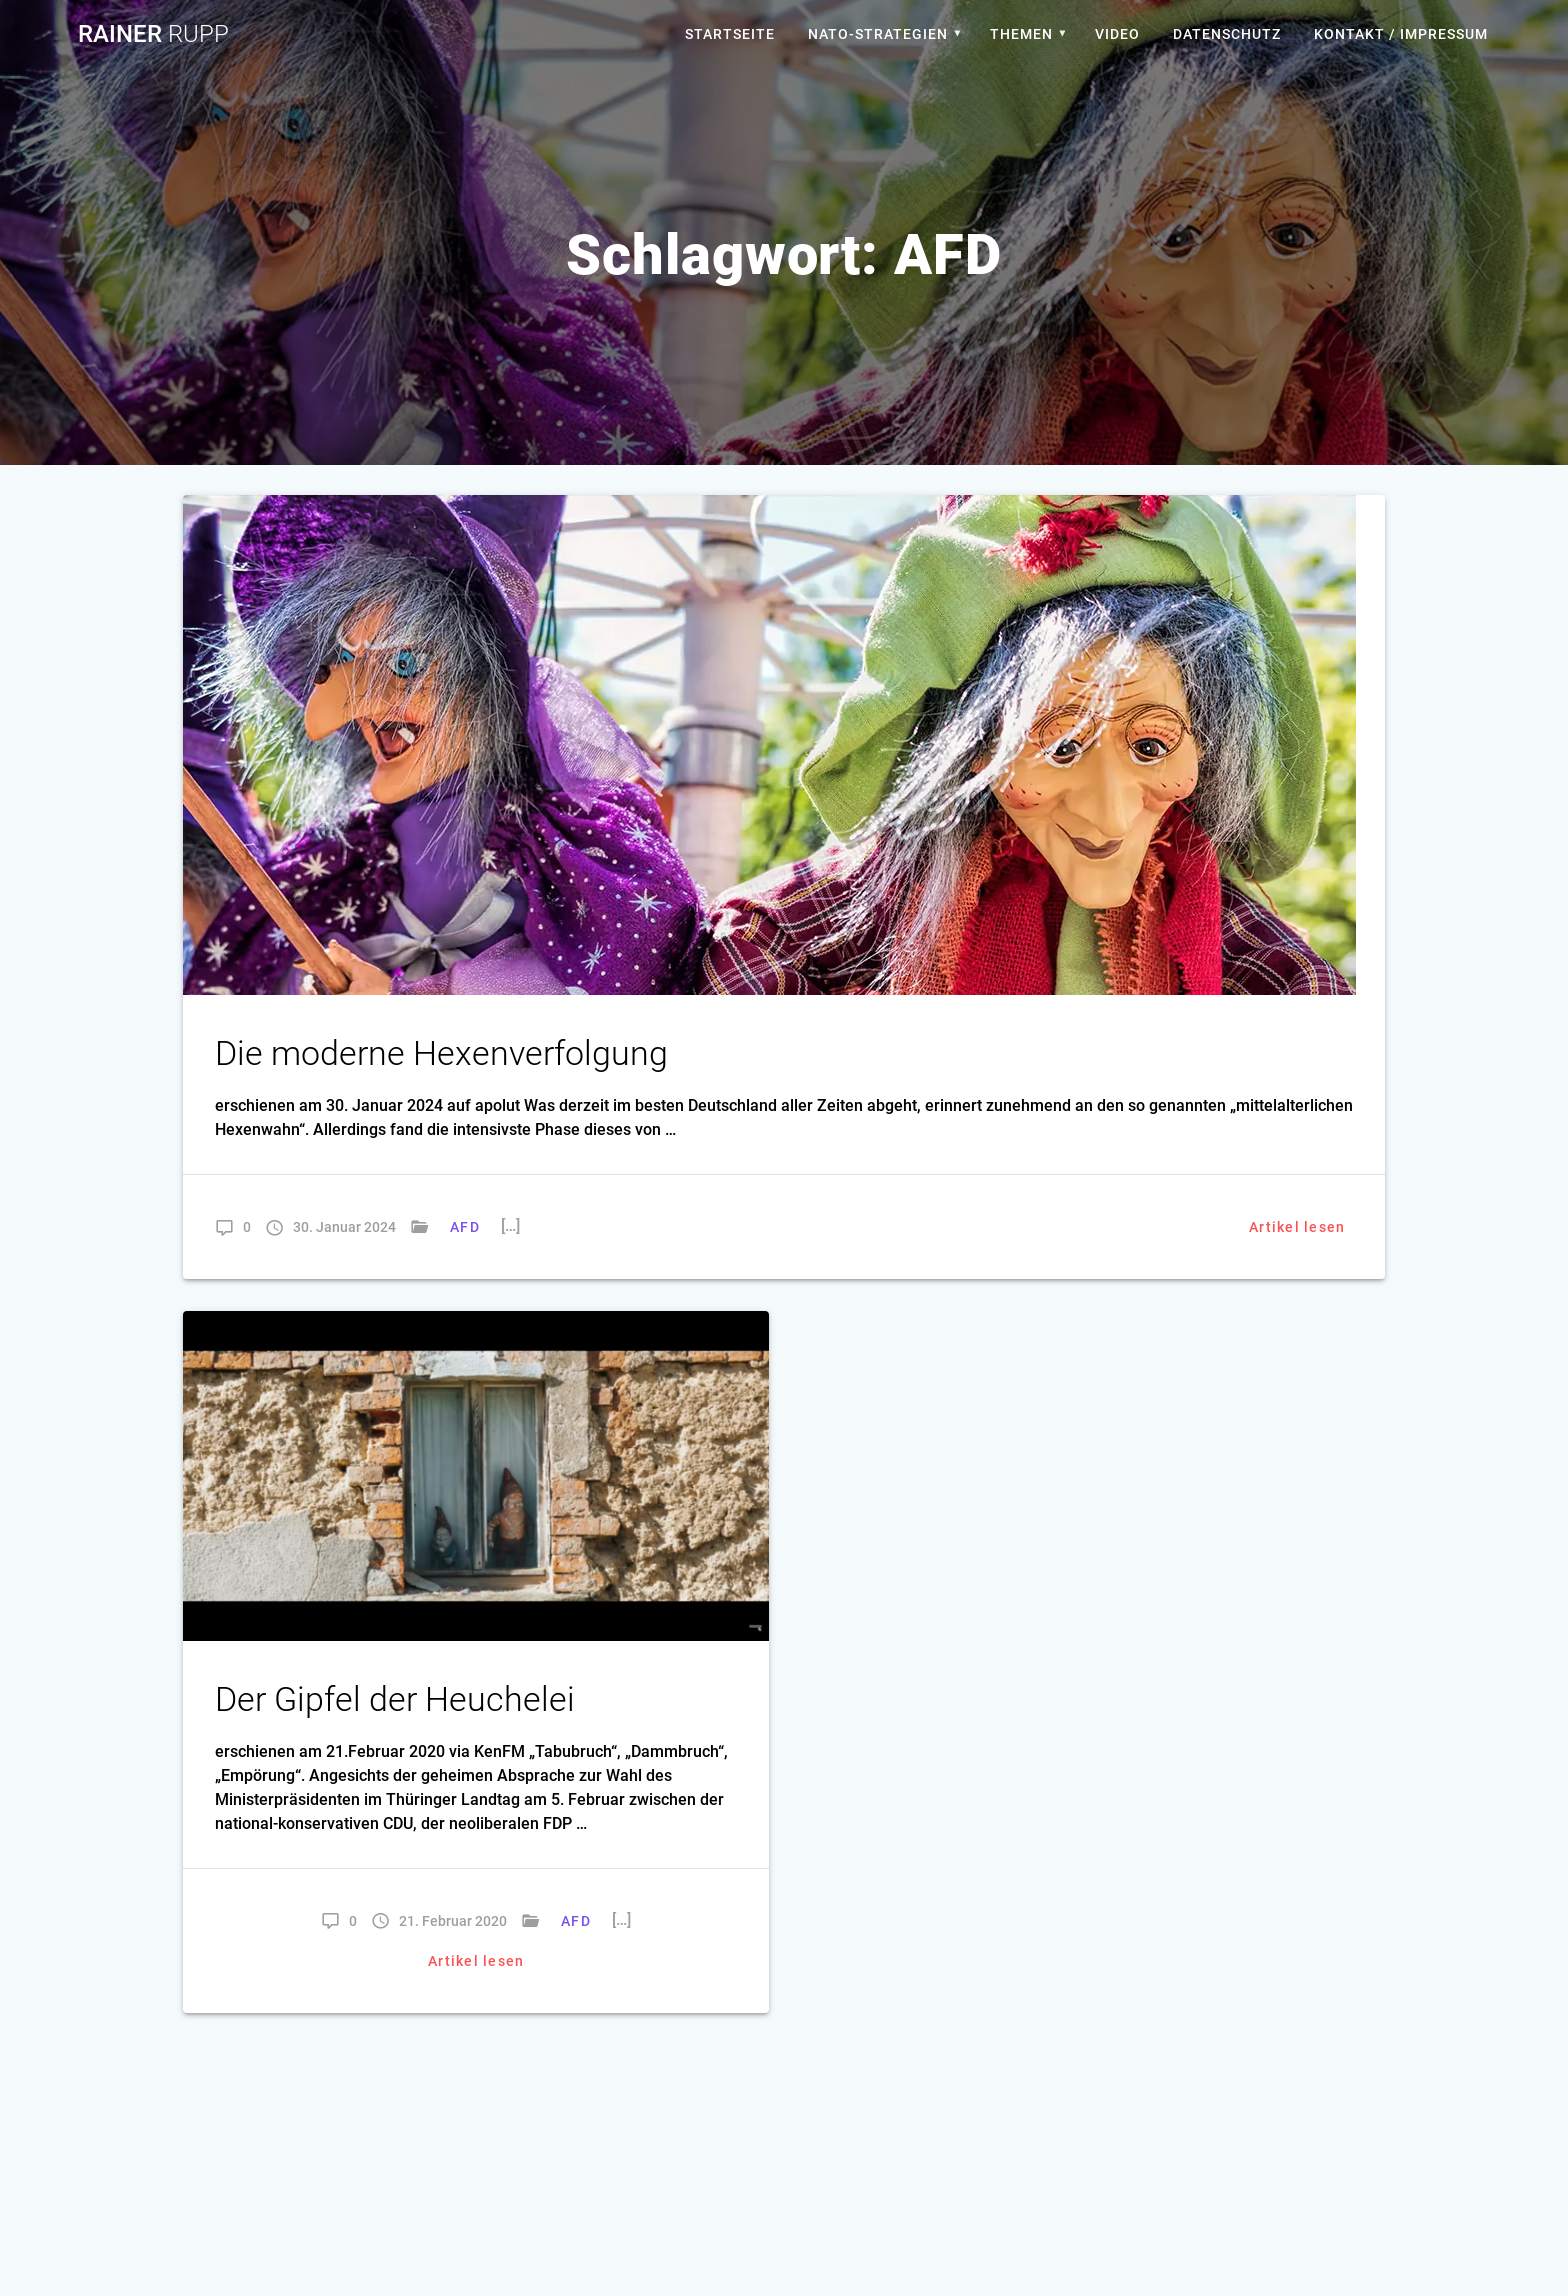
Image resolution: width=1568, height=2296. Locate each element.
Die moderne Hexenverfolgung (441, 1053)
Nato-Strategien (878, 34)
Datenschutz (1227, 34)
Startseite (730, 34)
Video (1117, 34)
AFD (465, 1227)
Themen (1021, 34)
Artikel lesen (1297, 1227)
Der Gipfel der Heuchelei (395, 1699)
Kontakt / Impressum (1401, 34)
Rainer (153, 34)
